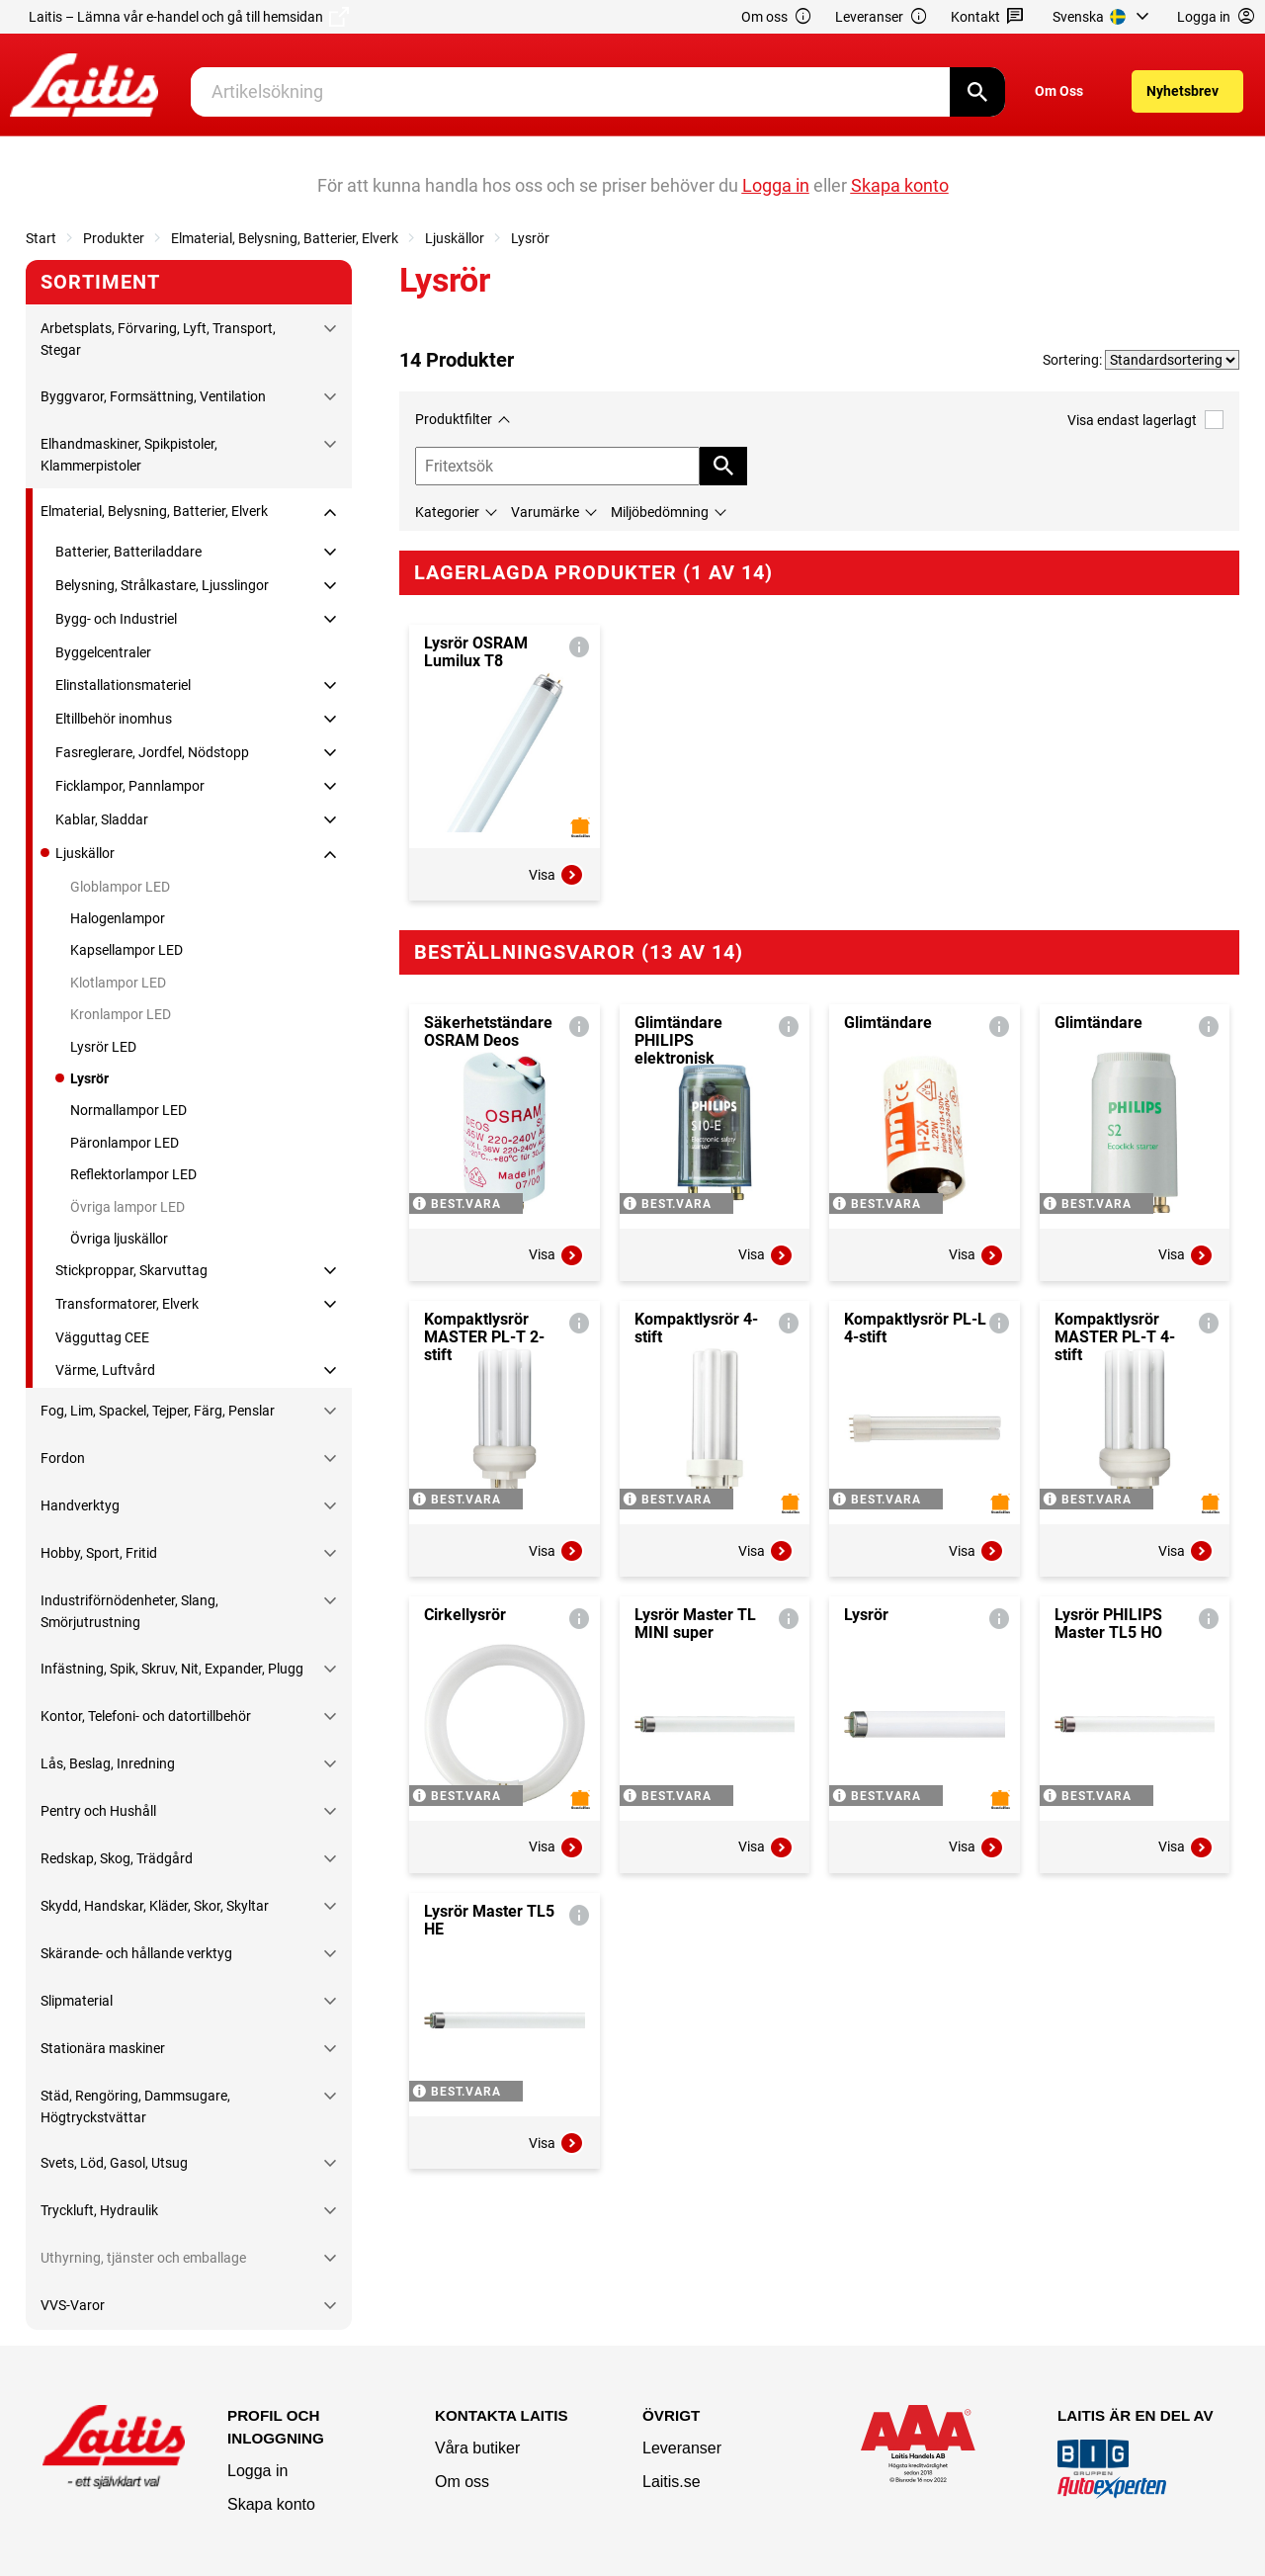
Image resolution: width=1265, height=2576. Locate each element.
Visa (556, 875)
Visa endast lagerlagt (1145, 419)
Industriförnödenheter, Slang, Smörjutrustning (129, 1611)
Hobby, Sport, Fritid (99, 1553)
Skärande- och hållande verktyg (136, 1953)
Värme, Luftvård (105, 1370)
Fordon (63, 1458)
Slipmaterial (77, 2001)
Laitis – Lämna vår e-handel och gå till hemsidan (189, 17)
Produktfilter (453, 419)
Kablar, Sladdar (101, 819)
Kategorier (447, 512)
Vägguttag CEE (102, 1337)
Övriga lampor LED (127, 1207)
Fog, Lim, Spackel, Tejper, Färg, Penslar (158, 1410)
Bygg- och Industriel (116, 619)
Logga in (257, 2470)
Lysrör (530, 238)
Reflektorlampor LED (133, 1174)
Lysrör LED (103, 1047)
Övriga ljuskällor (119, 1238)
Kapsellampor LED (126, 950)
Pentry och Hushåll (98, 1811)
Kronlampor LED (120, 1014)
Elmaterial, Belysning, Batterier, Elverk (284, 238)
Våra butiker (477, 2448)
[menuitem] (1103, 17)
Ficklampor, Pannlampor (130, 786)
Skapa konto (271, 2504)
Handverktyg (80, 1505)
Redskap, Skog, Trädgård (117, 1858)
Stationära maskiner (103, 2048)
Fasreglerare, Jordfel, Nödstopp (152, 752)
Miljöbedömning (660, 512)
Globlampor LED (120, 887)
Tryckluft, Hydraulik (99, 2210)
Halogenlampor (117, 918)
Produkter (113, 238)
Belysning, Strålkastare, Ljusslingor (162, 585)
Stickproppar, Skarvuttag (131, 1270)
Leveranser (881, 17)
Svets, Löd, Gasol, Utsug (114, 2163)
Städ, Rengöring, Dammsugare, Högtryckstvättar (135, 2106)
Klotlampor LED (118, 982)
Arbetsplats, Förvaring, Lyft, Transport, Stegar (158, 339)
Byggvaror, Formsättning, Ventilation (153, 396)
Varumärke (545, 512)
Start (41, 238)
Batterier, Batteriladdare (128, 551)
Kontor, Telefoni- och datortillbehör (146, 1716)
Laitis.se (671, 2481)
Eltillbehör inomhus (113, 719)
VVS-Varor (73, 2305)
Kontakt (988, 17)
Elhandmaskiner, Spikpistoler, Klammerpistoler (129, 454)
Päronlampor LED (124, 1143)
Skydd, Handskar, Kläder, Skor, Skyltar (155, 1906)
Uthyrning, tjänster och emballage (143, 2258)
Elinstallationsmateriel (123, 685)
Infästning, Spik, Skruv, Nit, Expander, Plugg (172, 1668)
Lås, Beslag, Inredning (108, 1763)
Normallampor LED (128, 1110)
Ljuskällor (454, 238)
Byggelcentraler (103, 652)
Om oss (776, 17)
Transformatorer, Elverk (127, 1304)
